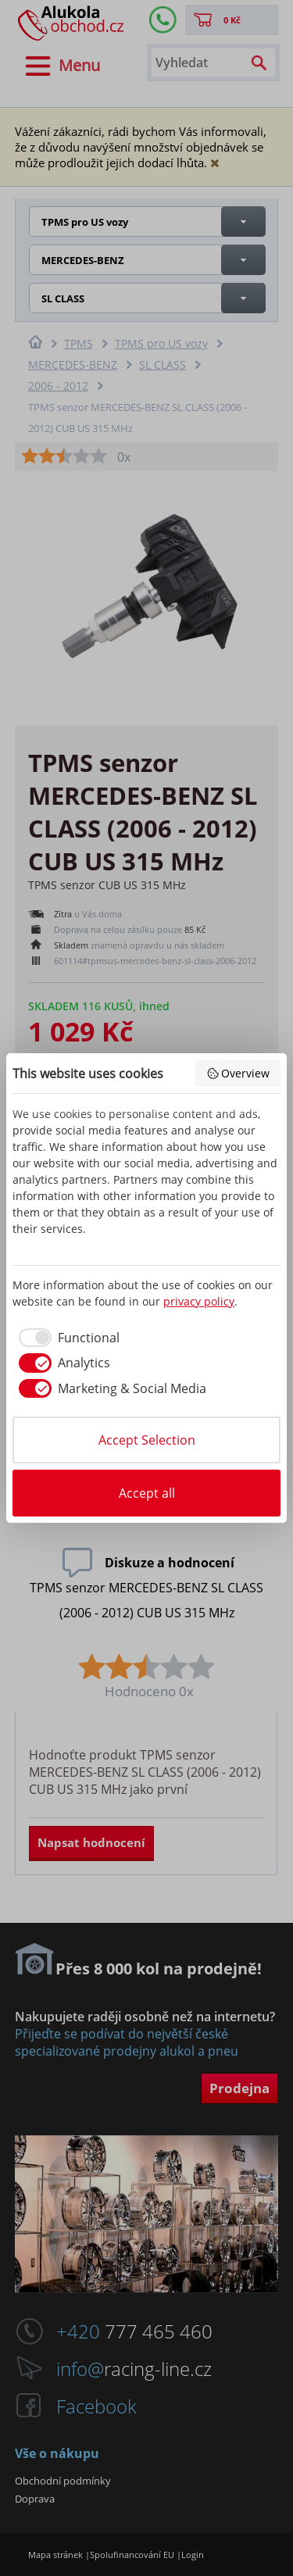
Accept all (147, 1493)
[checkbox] (66, 1337)
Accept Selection (146, 1440)
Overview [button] (238, 1073)
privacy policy (198, 1301)
